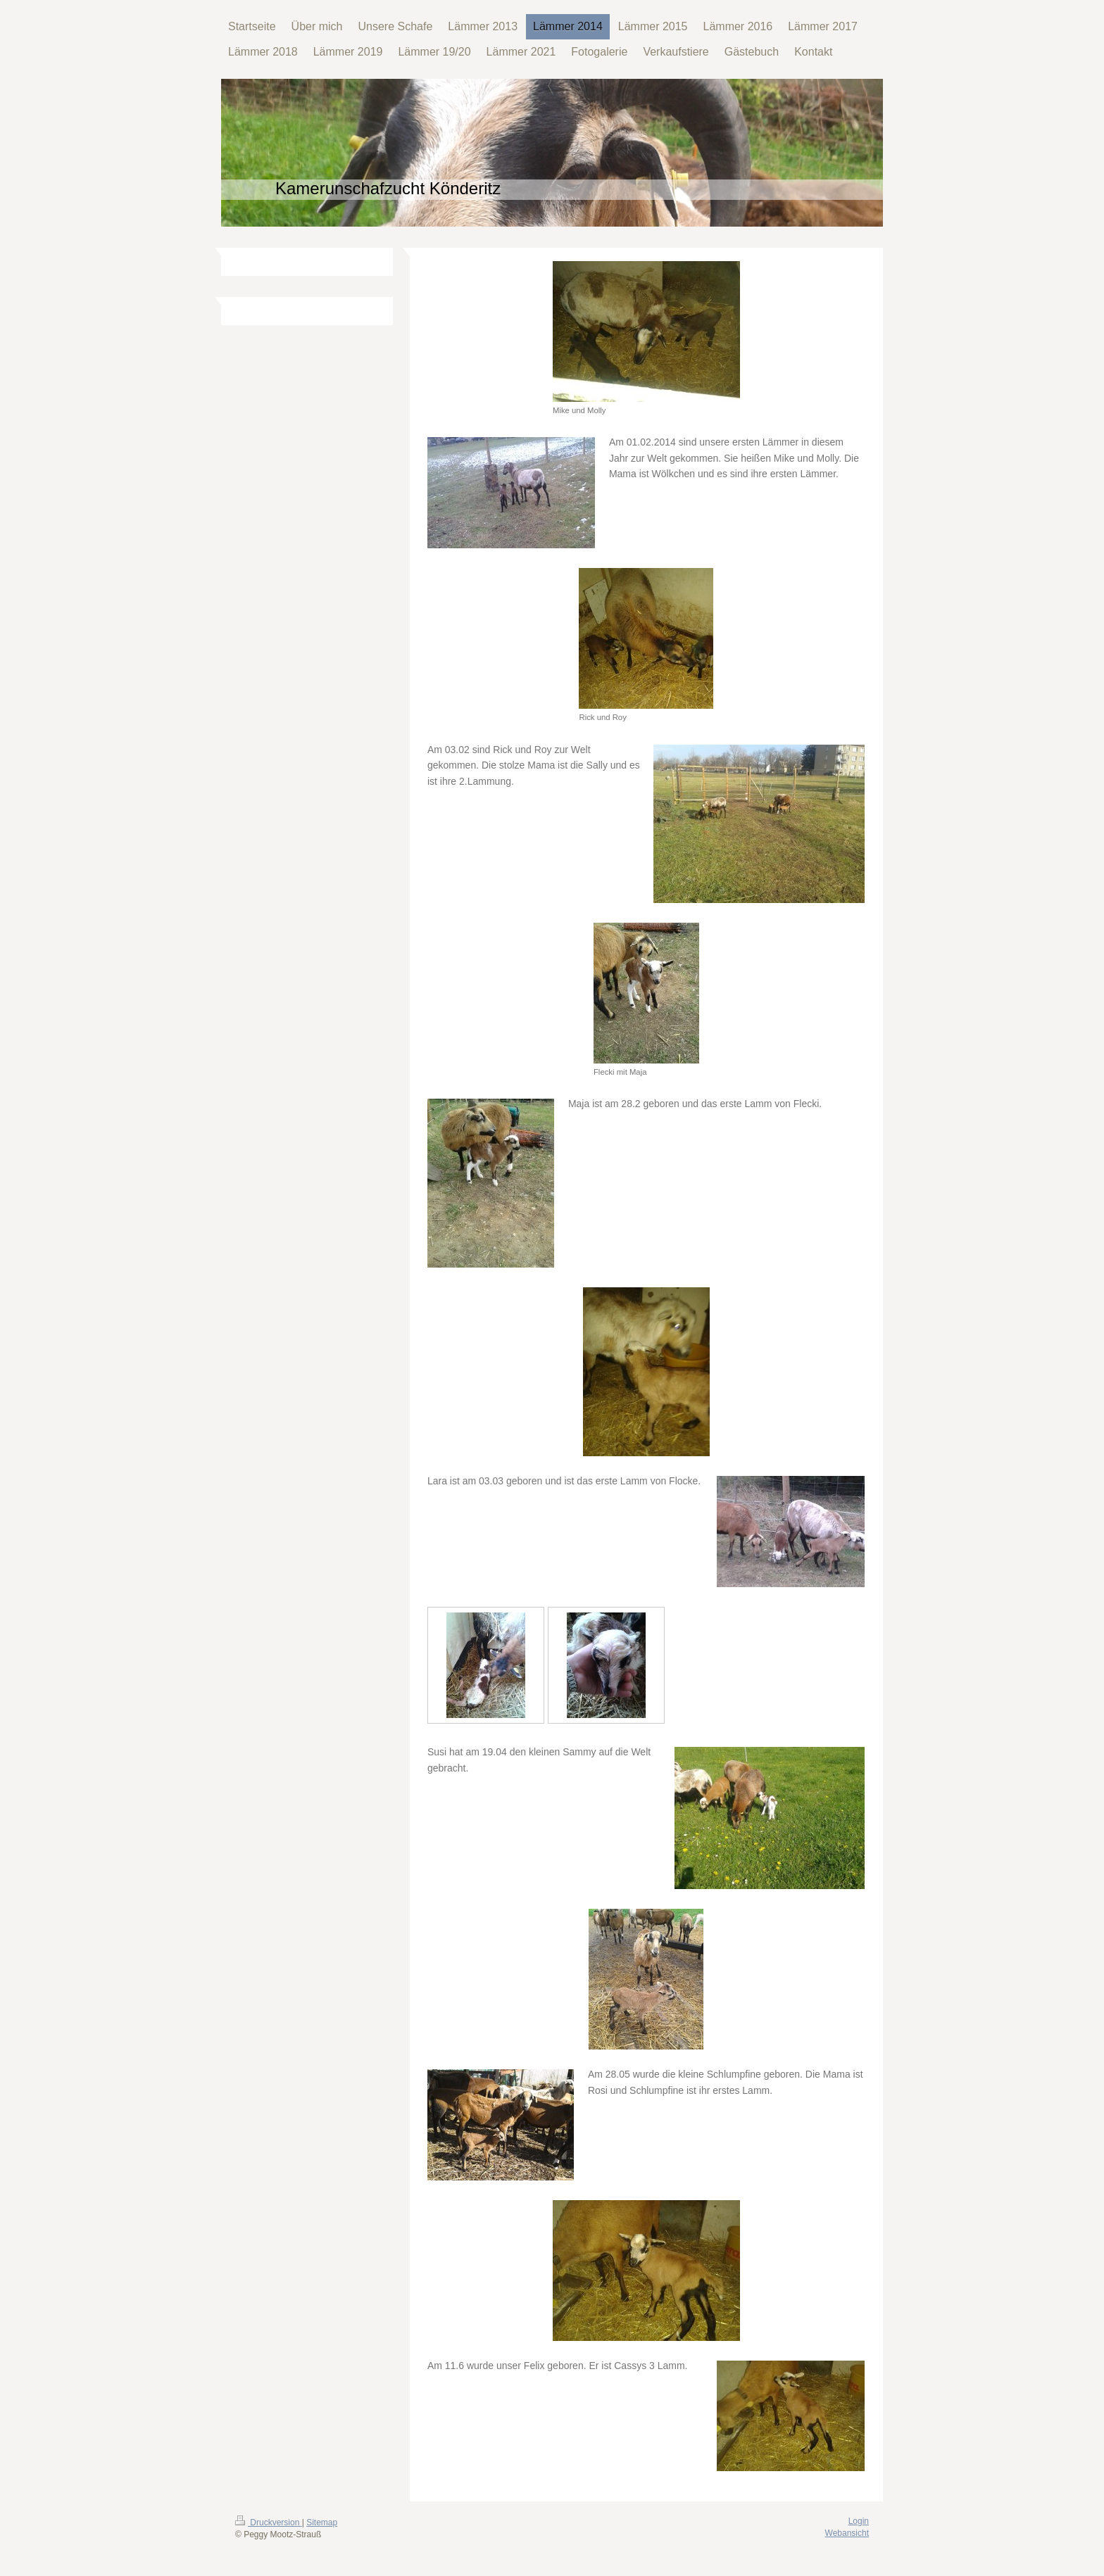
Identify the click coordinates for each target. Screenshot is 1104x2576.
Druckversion (268, 2522)
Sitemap (321, 2522)
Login (858, 2521)
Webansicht (847, 2533)
